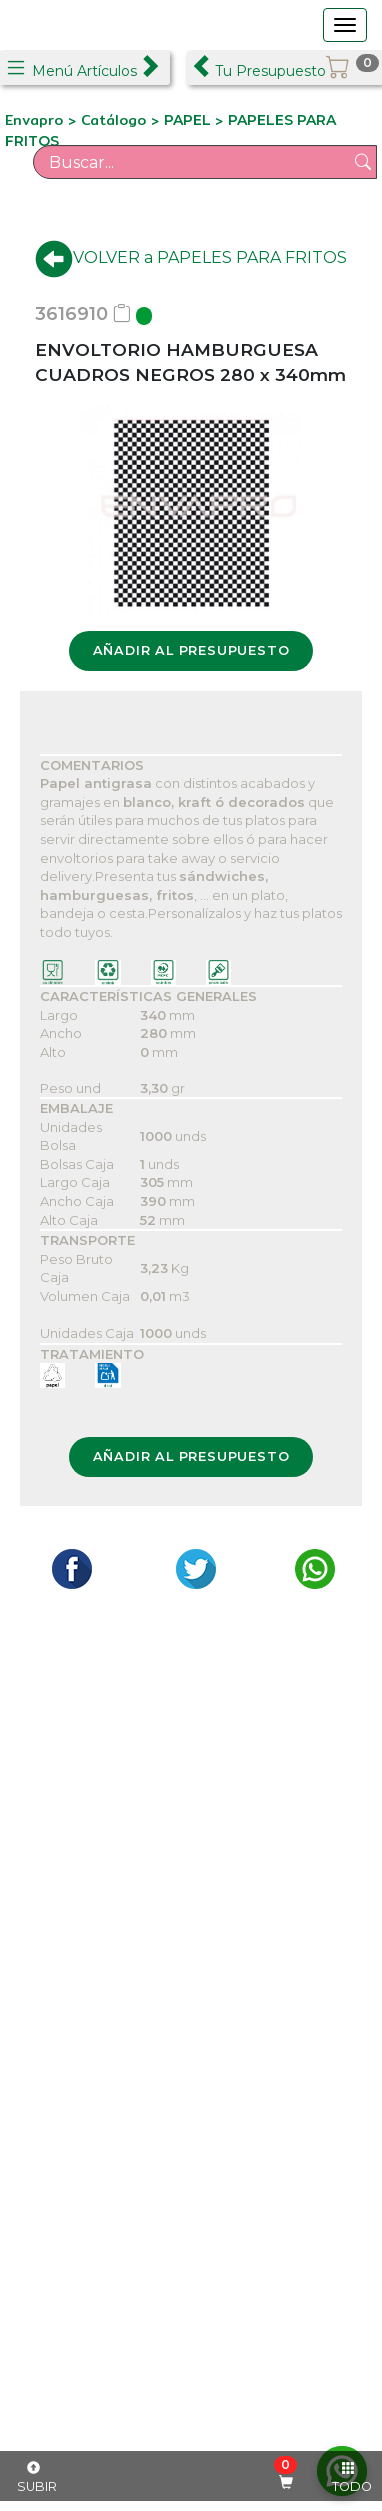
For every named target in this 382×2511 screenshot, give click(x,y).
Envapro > (43, 120)
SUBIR (37, 2478)
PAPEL (189, 120)
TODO (352, 2478)
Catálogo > (122, 120)
